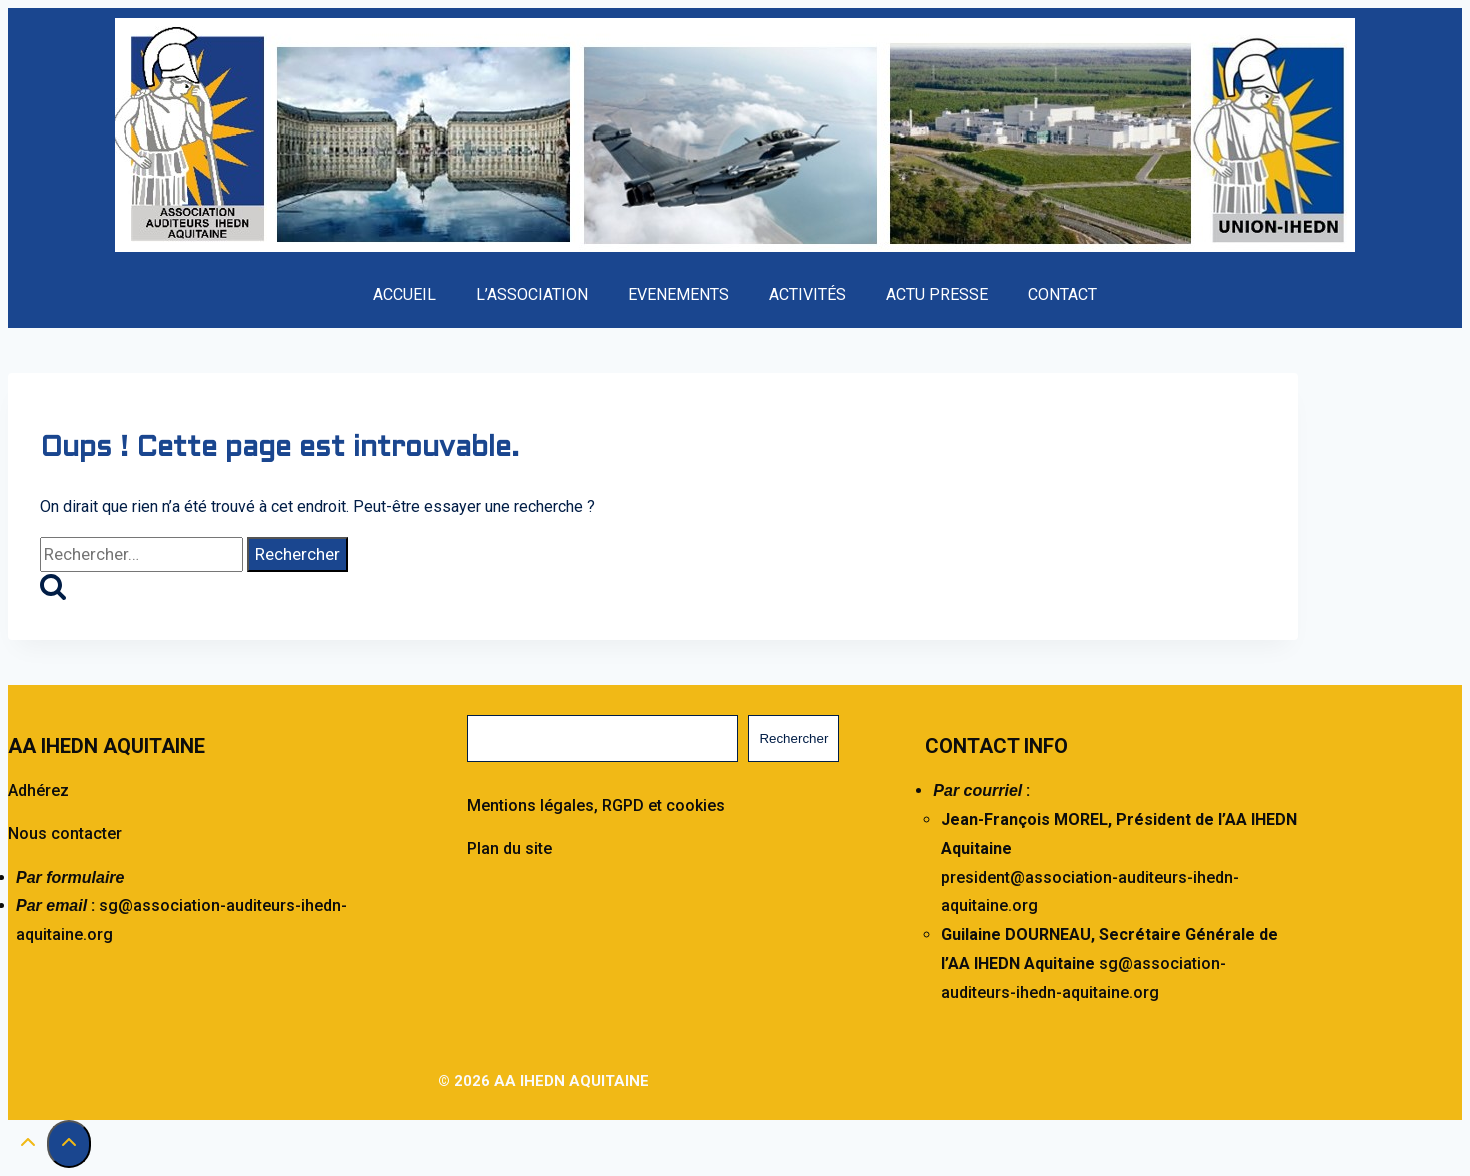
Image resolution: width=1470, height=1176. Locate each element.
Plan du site (509, 848)
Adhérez (38, 790)
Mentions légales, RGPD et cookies (596, 805)
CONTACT (1062, 294)
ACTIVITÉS (807, 294)
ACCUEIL (404, 294)
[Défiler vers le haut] (27, 1147)
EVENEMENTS (678, 294)
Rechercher (793, 738)
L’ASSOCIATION (532, 294)
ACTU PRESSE (937, 294)
